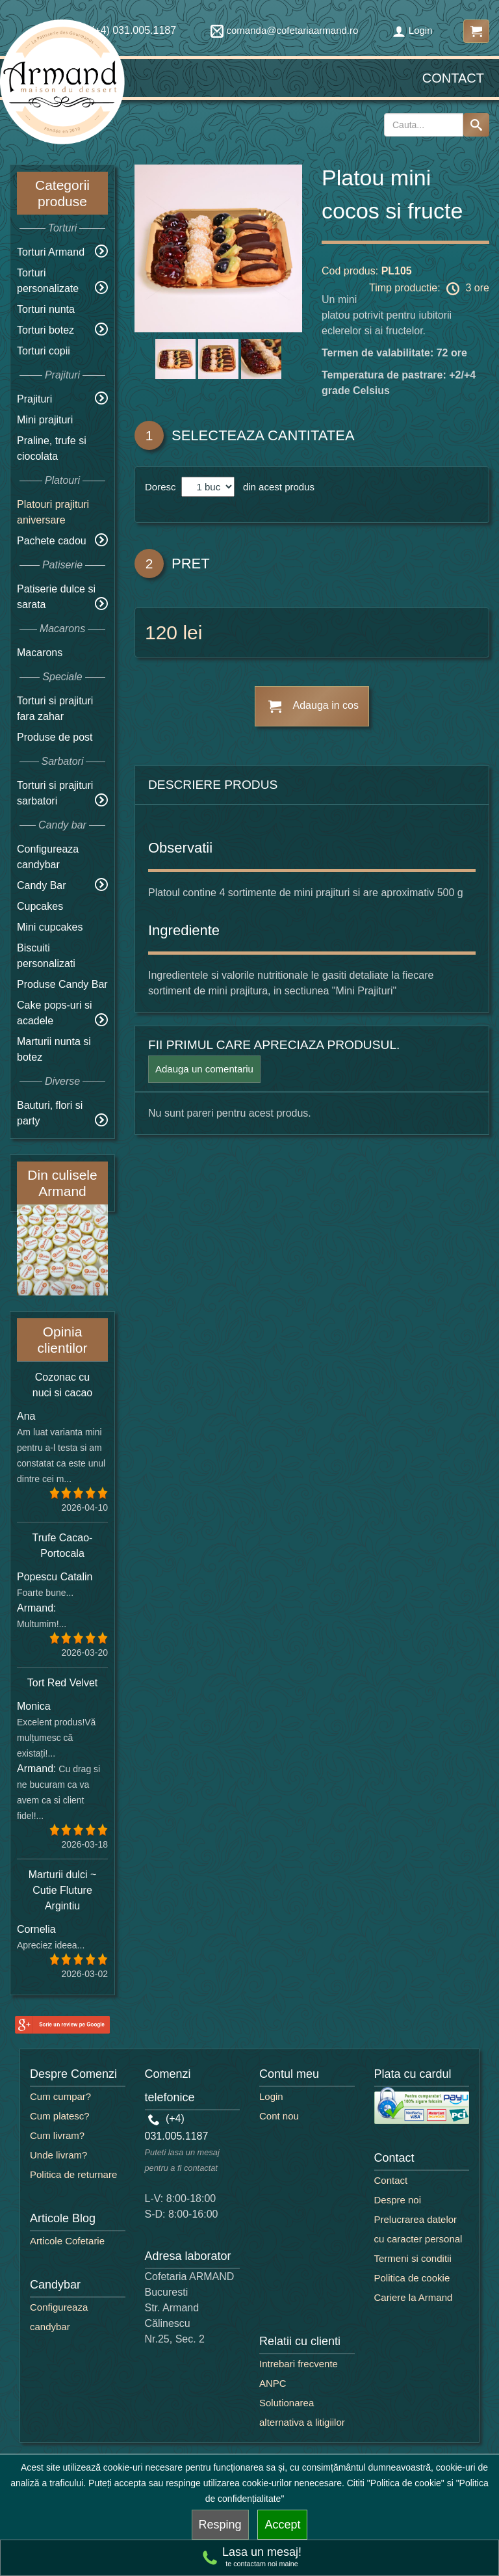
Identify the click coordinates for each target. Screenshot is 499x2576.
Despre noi (398, 2199)
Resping (220, 2524)
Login (412, 30)
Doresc (162, 486)
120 (161, 632)
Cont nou (279, 2115)
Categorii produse (62, 193)
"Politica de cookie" (405, 2483)
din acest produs (276, 486)
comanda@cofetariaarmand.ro (285, 30)
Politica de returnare (73, 2174)
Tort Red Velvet (62, 1682)
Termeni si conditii (413, 2258)
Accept (282, 2524)
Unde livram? (58, 2154)
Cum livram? (57, 2135)
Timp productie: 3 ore (429, 288)
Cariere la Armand (413, 2297)
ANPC (273, 2383)
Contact (453, 78)
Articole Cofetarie (67, 2240)
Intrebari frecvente (298, 2363)
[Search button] (476, 125)
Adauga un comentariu (204, 1068)
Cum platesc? (60, 2115)
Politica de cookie (412, 2277)
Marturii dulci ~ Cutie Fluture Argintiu (62, 1890)
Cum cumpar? (60, 2096)
